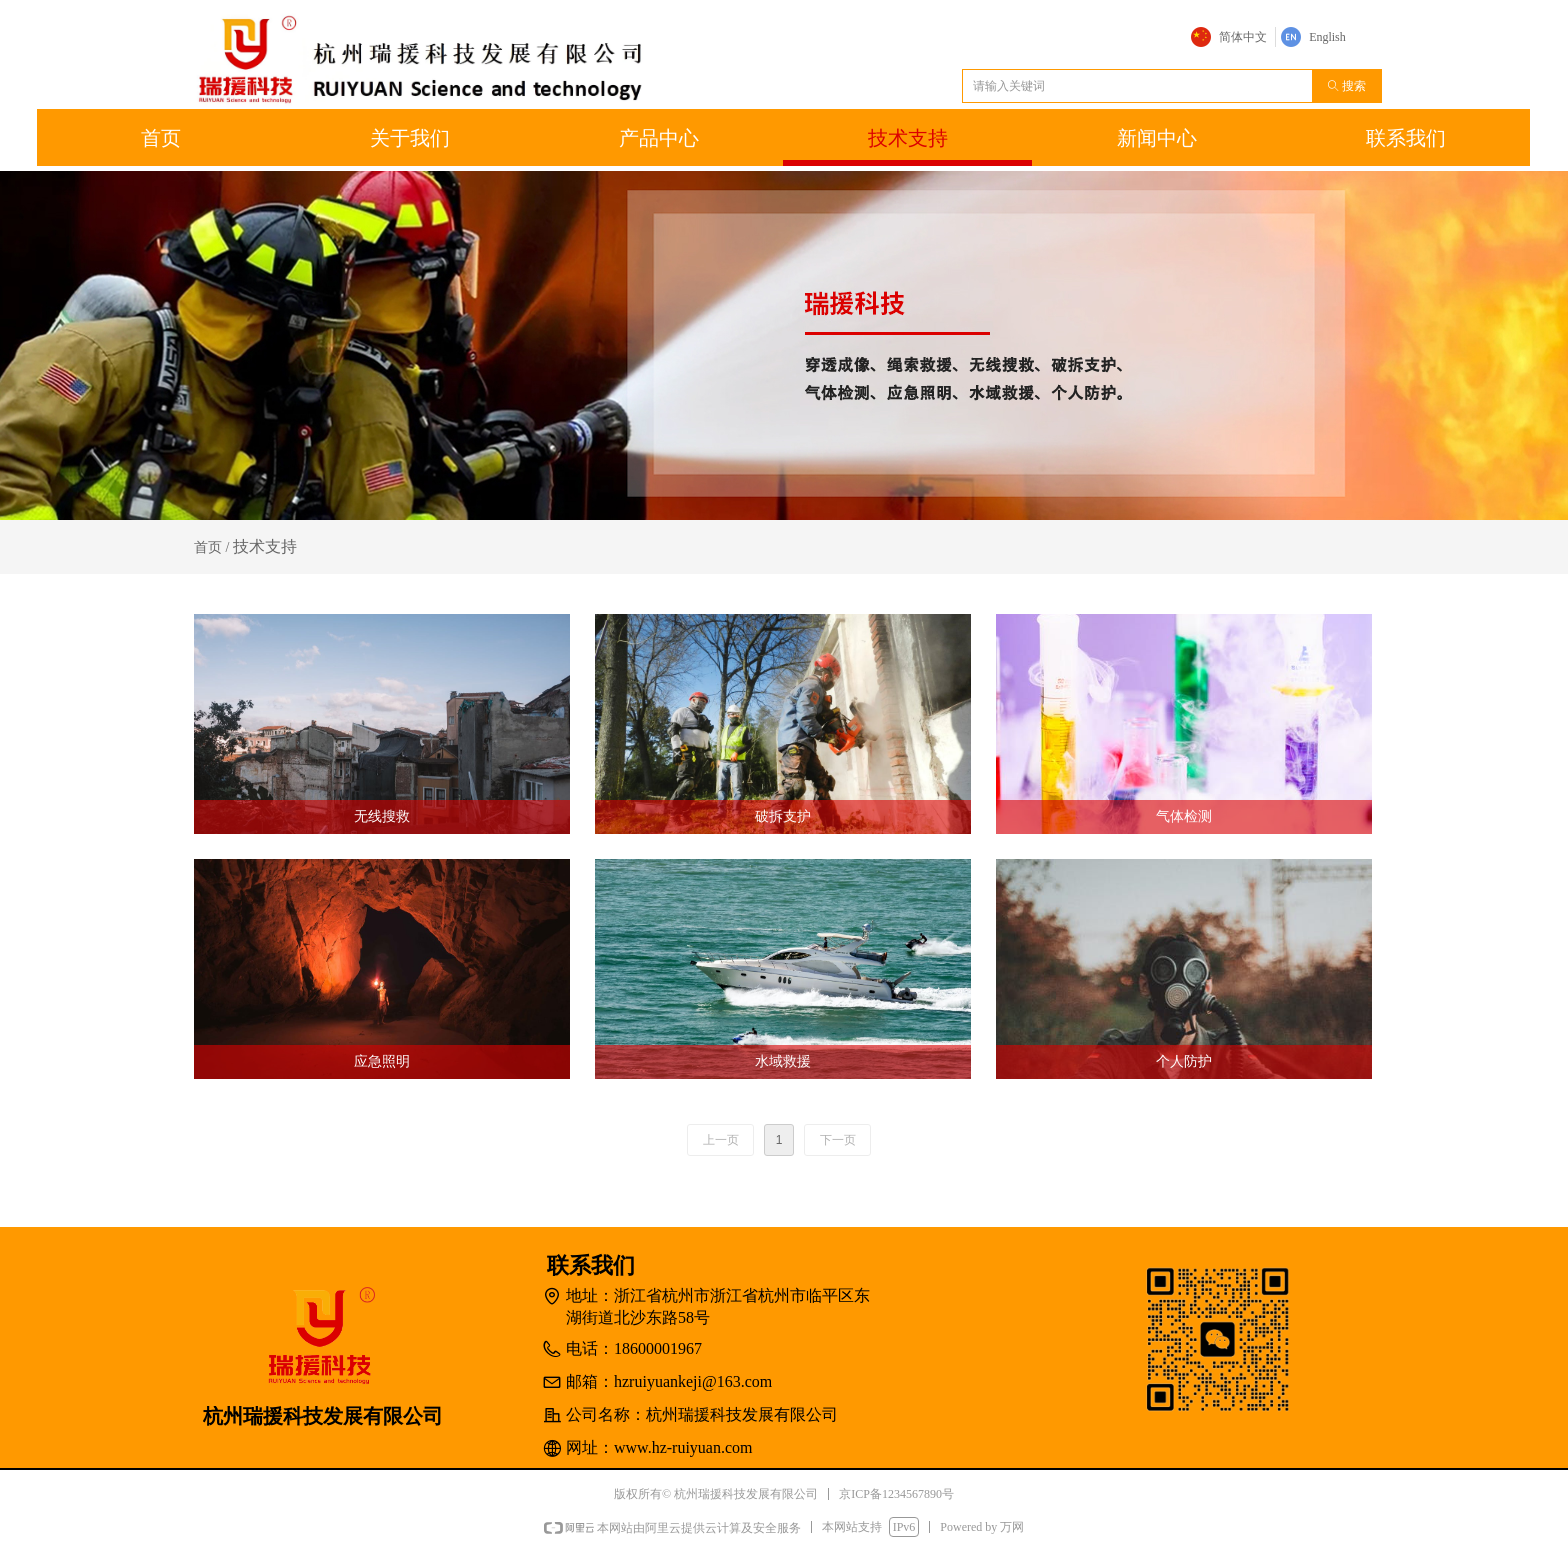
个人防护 (1184, 1061)
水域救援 (783, 1061)
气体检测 (1184, 816)
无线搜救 (382, 816)
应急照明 (382, 1061)
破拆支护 (783, 816)
